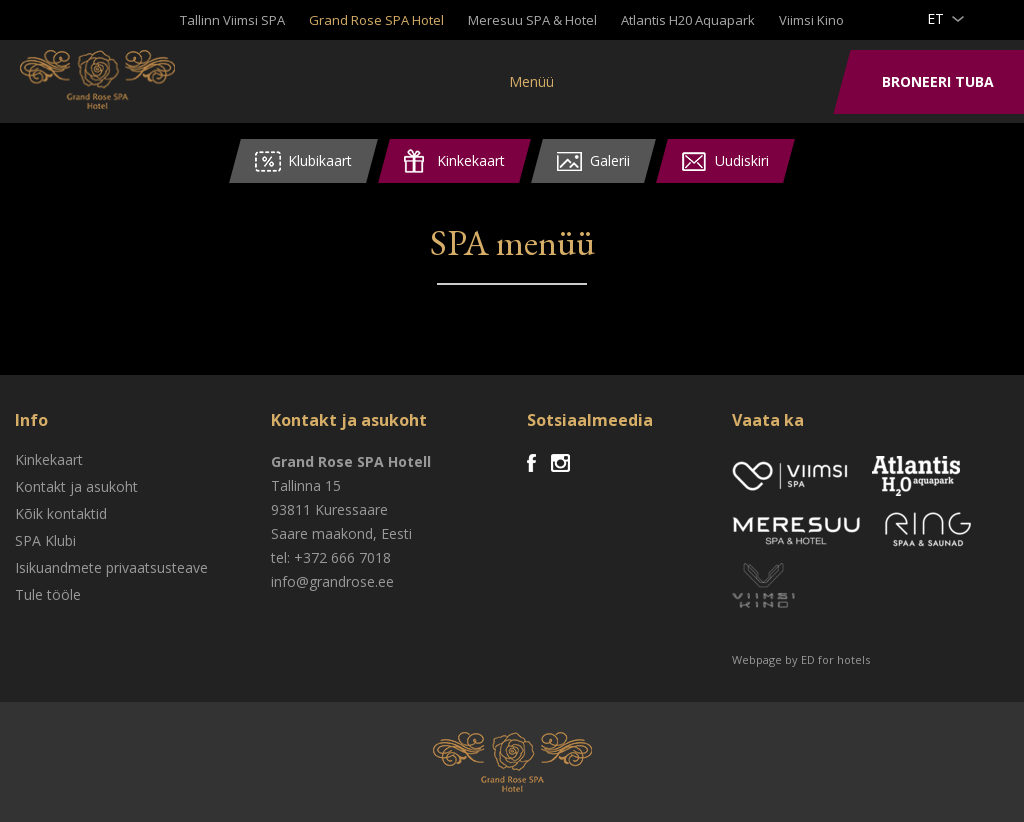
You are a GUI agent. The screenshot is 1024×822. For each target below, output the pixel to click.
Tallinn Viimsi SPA (232, 20)
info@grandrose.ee (332, 581)
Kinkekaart (49, 459)
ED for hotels (835, 659)
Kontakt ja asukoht (76, 486)
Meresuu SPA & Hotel (532, 20)
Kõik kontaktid (61, 513)
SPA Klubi (45, 540)
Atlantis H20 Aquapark (688, 20)
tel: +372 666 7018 (331, 557)
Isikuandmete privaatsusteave (111, 567)
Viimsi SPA (99, 80)
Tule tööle (48, 594)
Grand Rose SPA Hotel (376, 20)
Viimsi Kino (811, 20)
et (935, 18)
